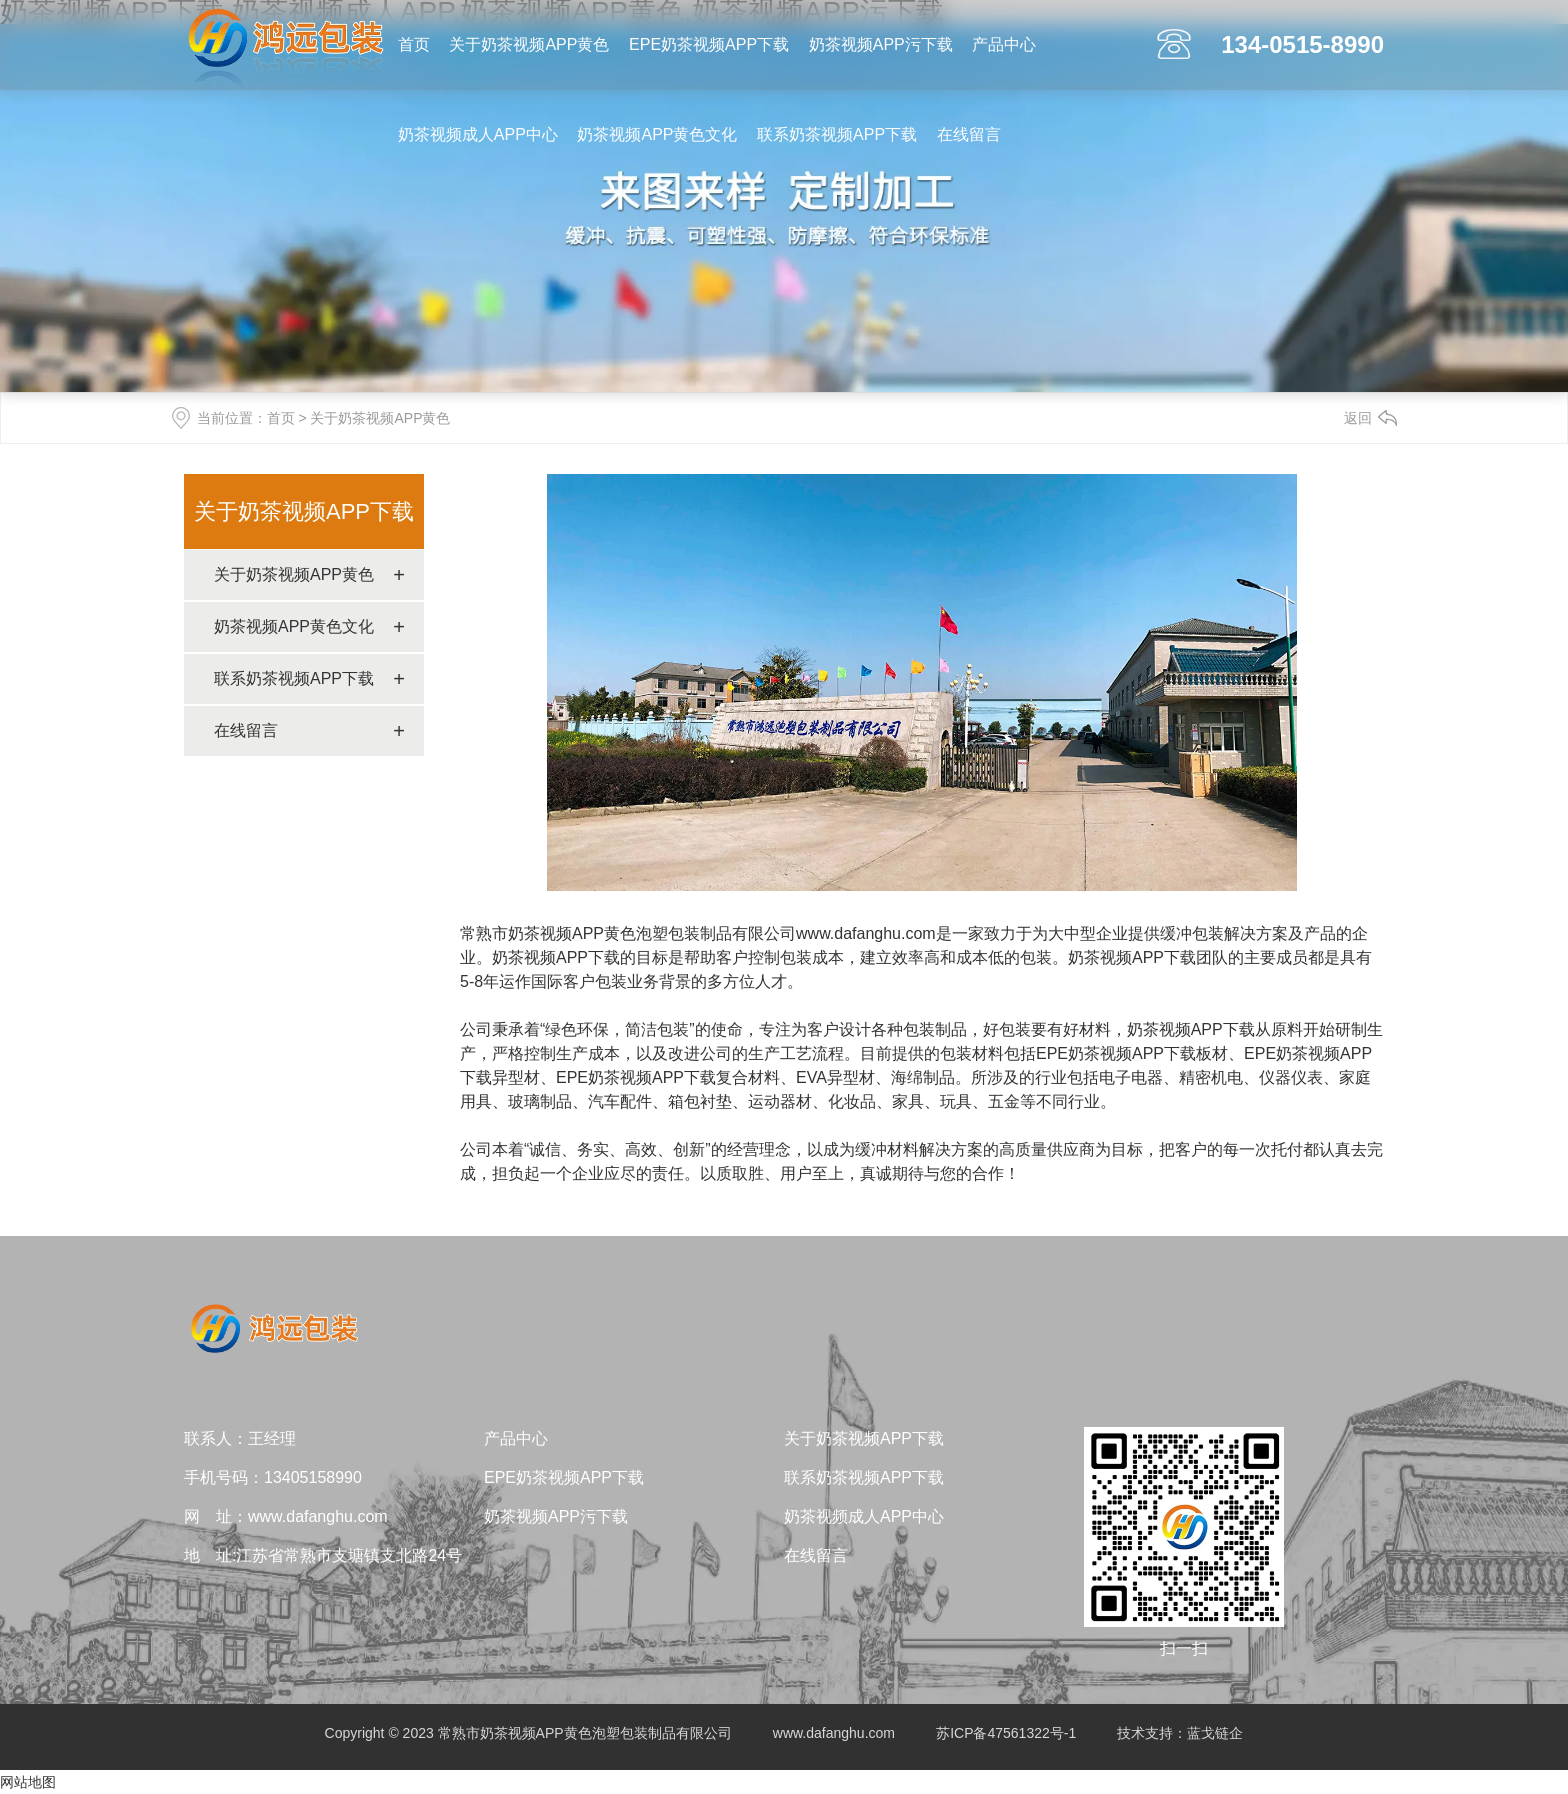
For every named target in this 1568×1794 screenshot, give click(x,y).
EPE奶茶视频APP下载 (709, 44)
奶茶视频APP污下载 (881, 44)
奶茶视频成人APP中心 (478, 134)
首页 (414, 44)
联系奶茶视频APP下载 (837, 134)
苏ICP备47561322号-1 (1006, 1733)
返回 (1358, 418)
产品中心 (1004, 44)
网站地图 (28, 1782)
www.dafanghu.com (866, 933)
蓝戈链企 (1215, 1733)
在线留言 (969, 134)
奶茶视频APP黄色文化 (657, 134)
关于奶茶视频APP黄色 (529, 44)
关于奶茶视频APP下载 (304, 511)
